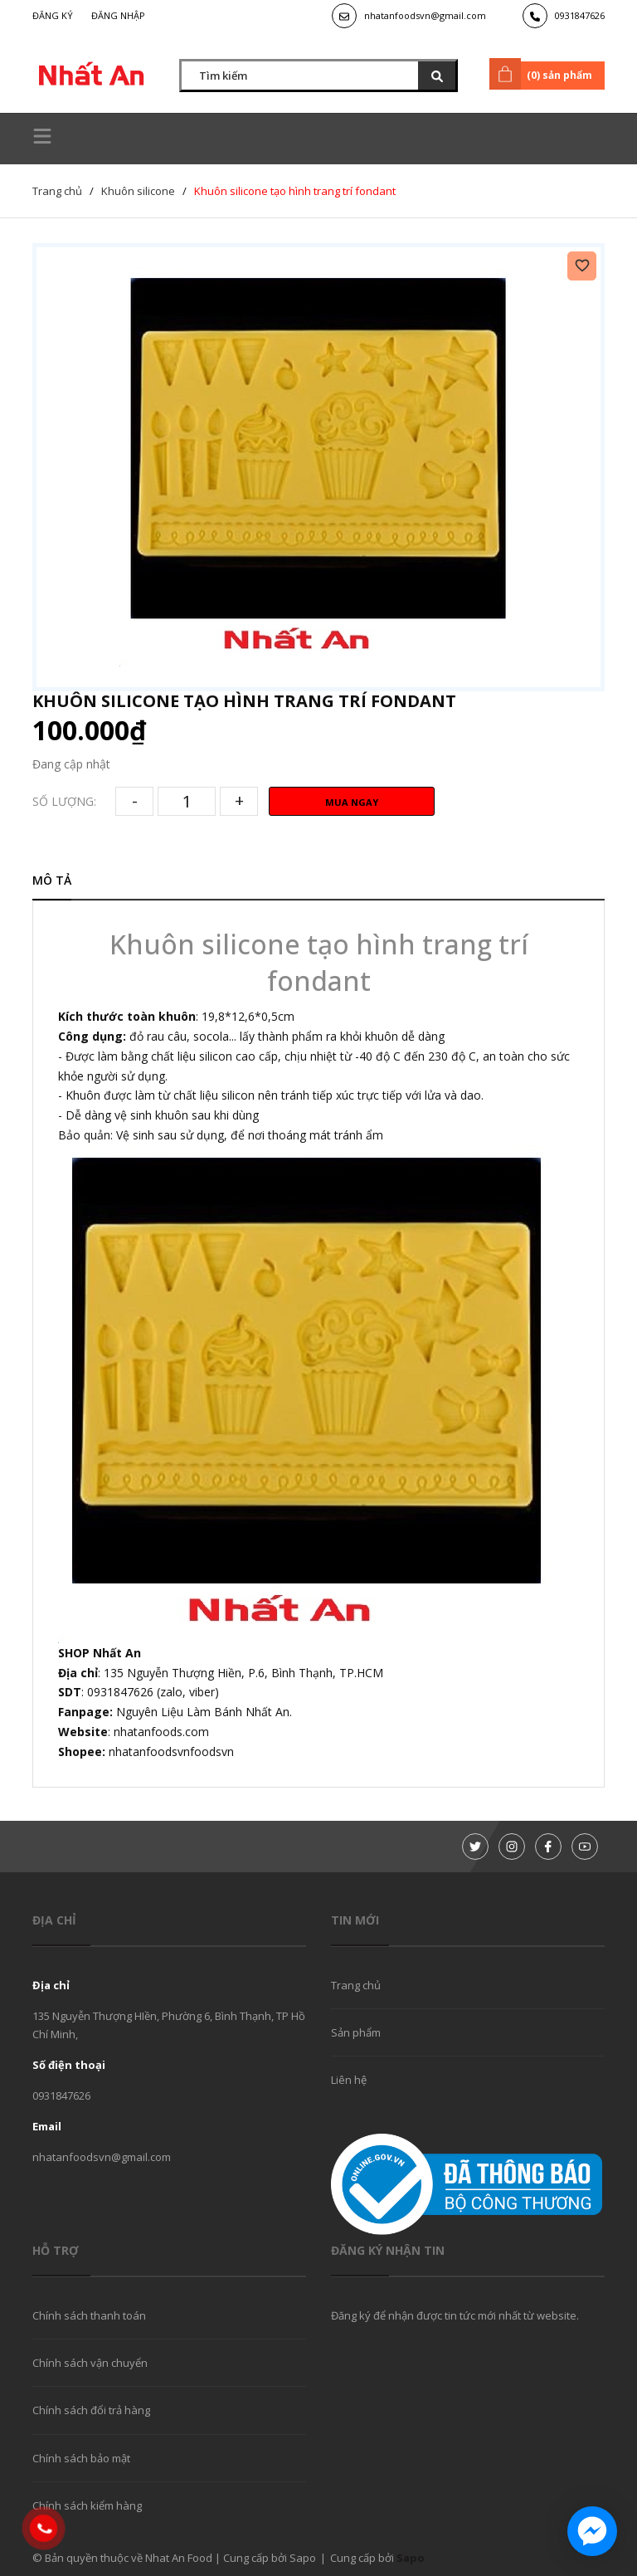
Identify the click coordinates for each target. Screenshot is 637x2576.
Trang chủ (356, 1985)
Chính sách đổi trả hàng (91, 2410)
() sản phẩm (543, 74)
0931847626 (580, 15)
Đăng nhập (118, 15)
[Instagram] (511, 1846)
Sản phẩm (356, 2032)
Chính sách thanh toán (89, 2315)
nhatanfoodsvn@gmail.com (425, 15)
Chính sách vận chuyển (90, 2362)
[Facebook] (548, 1846)
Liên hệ (349, 2079)
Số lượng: (64, 801)
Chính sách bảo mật (81, 2458)
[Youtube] (584, 1846)
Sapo (410, 2557)
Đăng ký (52, 15)
